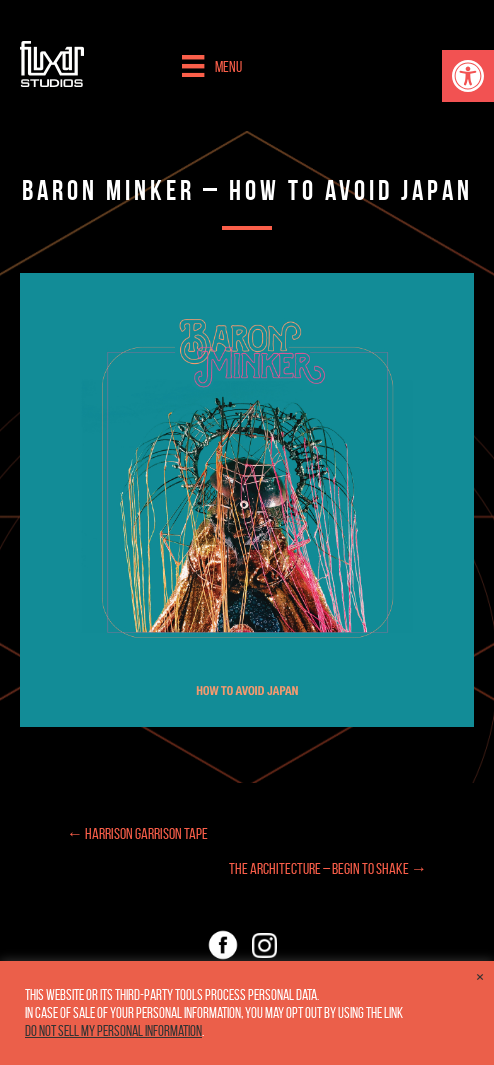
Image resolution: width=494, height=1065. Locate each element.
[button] (468, 76)
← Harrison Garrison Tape (137, 833)
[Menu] (211, 66)
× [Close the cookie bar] (480, 977)
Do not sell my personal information (113, 1031)
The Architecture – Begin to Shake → (328, 868)
